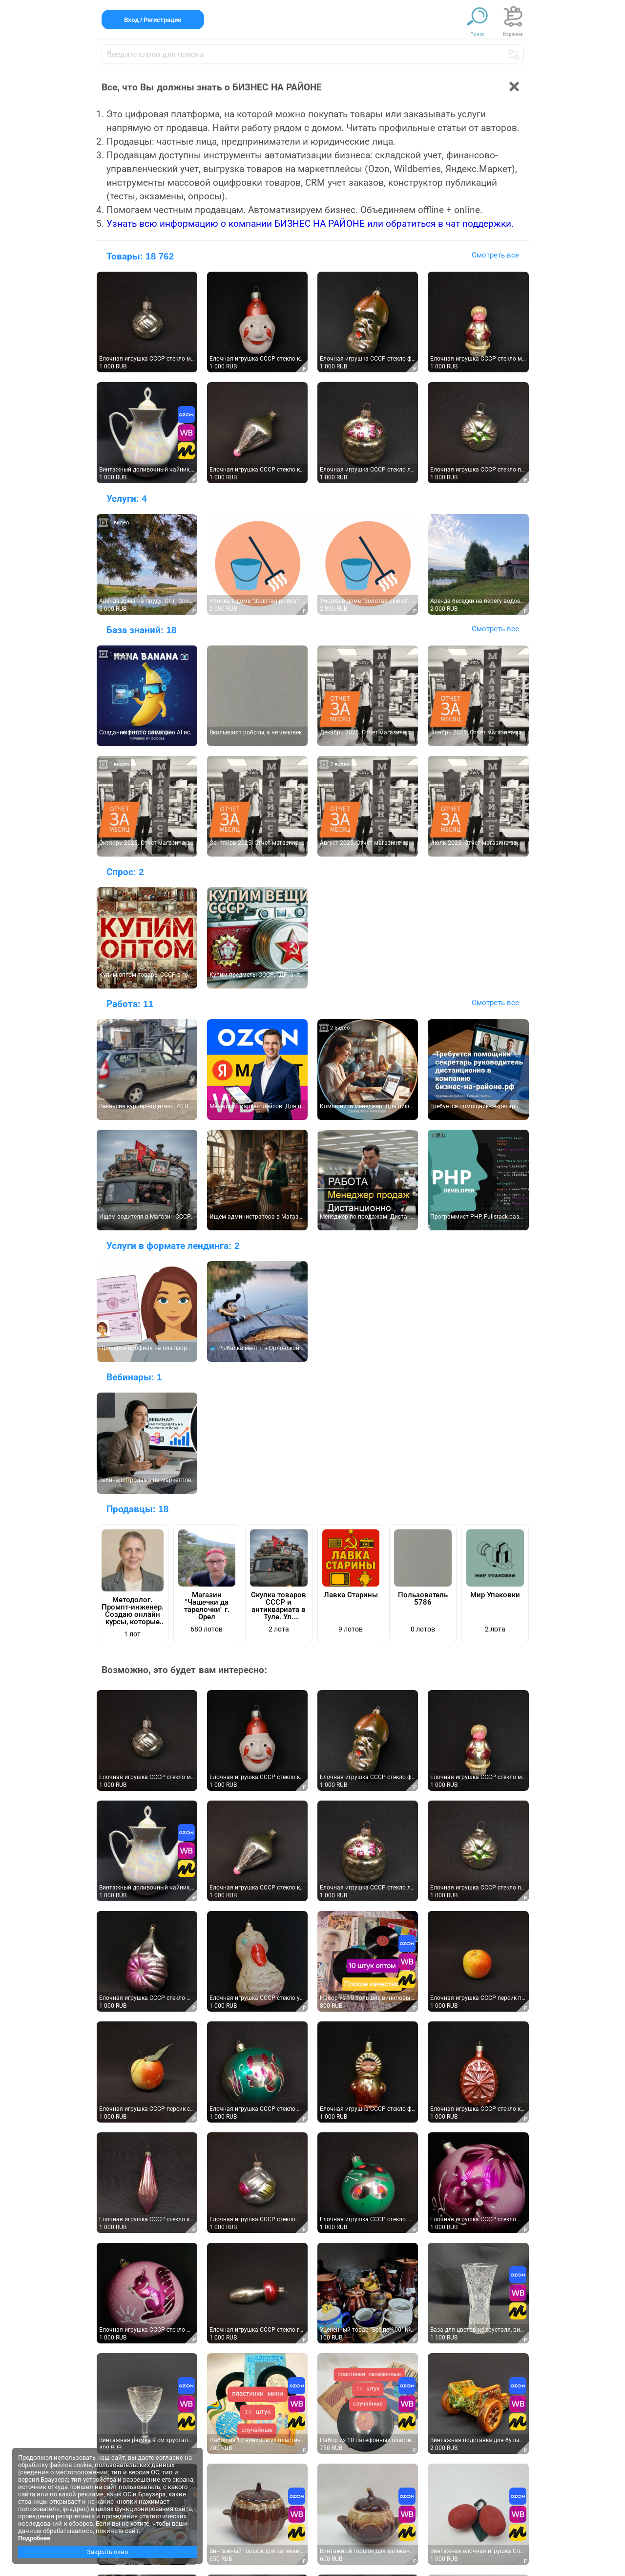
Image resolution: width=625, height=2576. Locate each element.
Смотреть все (495, 255)
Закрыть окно (107, 2551)
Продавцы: (137, 1509)
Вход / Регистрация (153, 19)
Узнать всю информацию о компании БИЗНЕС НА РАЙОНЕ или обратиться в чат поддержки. (310, 223)
